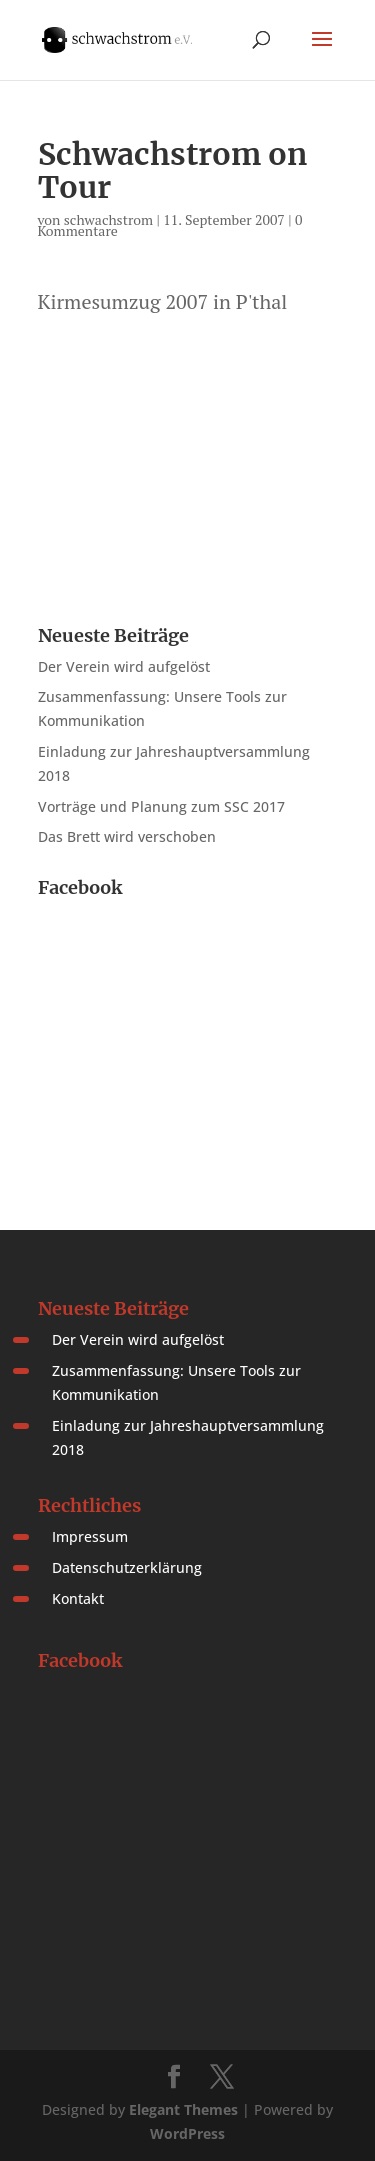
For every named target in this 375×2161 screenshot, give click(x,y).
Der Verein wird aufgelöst (124, 666)
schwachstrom (108, 219)
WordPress (187, 2133)
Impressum (90, 1536)
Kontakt (78, 1598)
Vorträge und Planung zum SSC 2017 (161, 806)
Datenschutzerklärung (127, 1567)
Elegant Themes (183, 2109)
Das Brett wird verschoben (127, 836)
